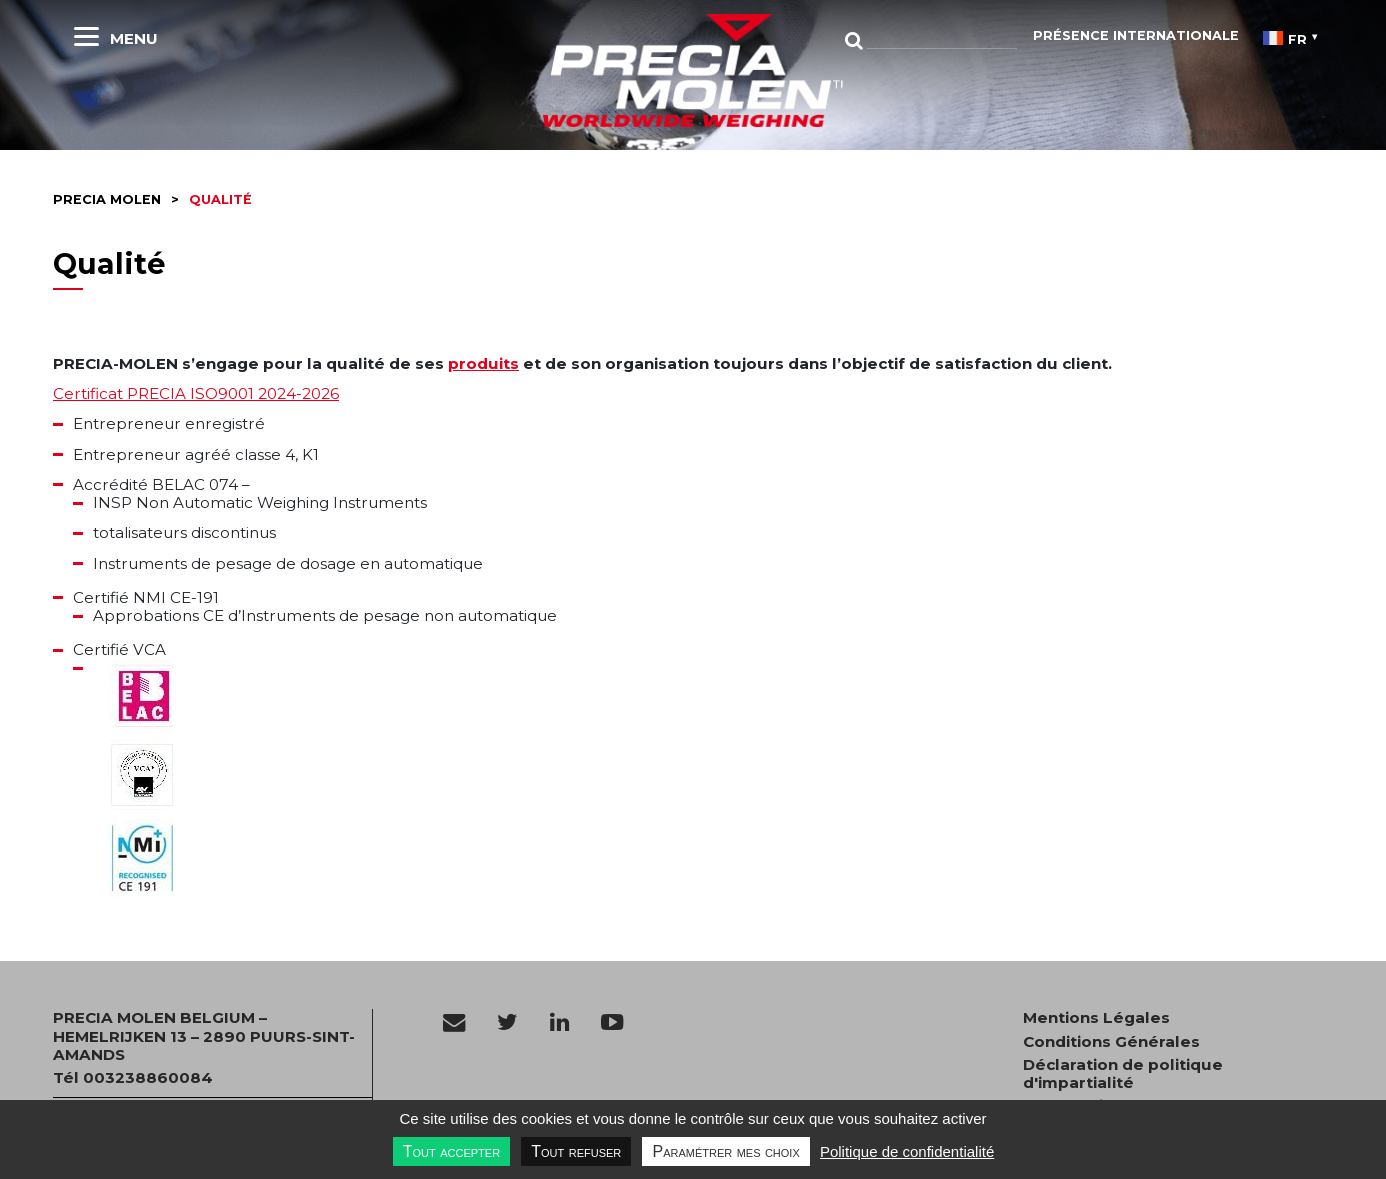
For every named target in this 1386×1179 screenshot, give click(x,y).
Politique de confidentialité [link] (907, 1151)
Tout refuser (576, 1151)
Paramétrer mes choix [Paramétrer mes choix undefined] (725, 1151)
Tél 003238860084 (133, 1077)
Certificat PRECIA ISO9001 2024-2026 (196, 393)
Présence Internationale (1136, 35)
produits (483, 363)
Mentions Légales (1096, 1018)
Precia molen (107, 199)
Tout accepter (451, 1151)
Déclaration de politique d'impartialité (1123, 1074)
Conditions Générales (1111, 1042)
